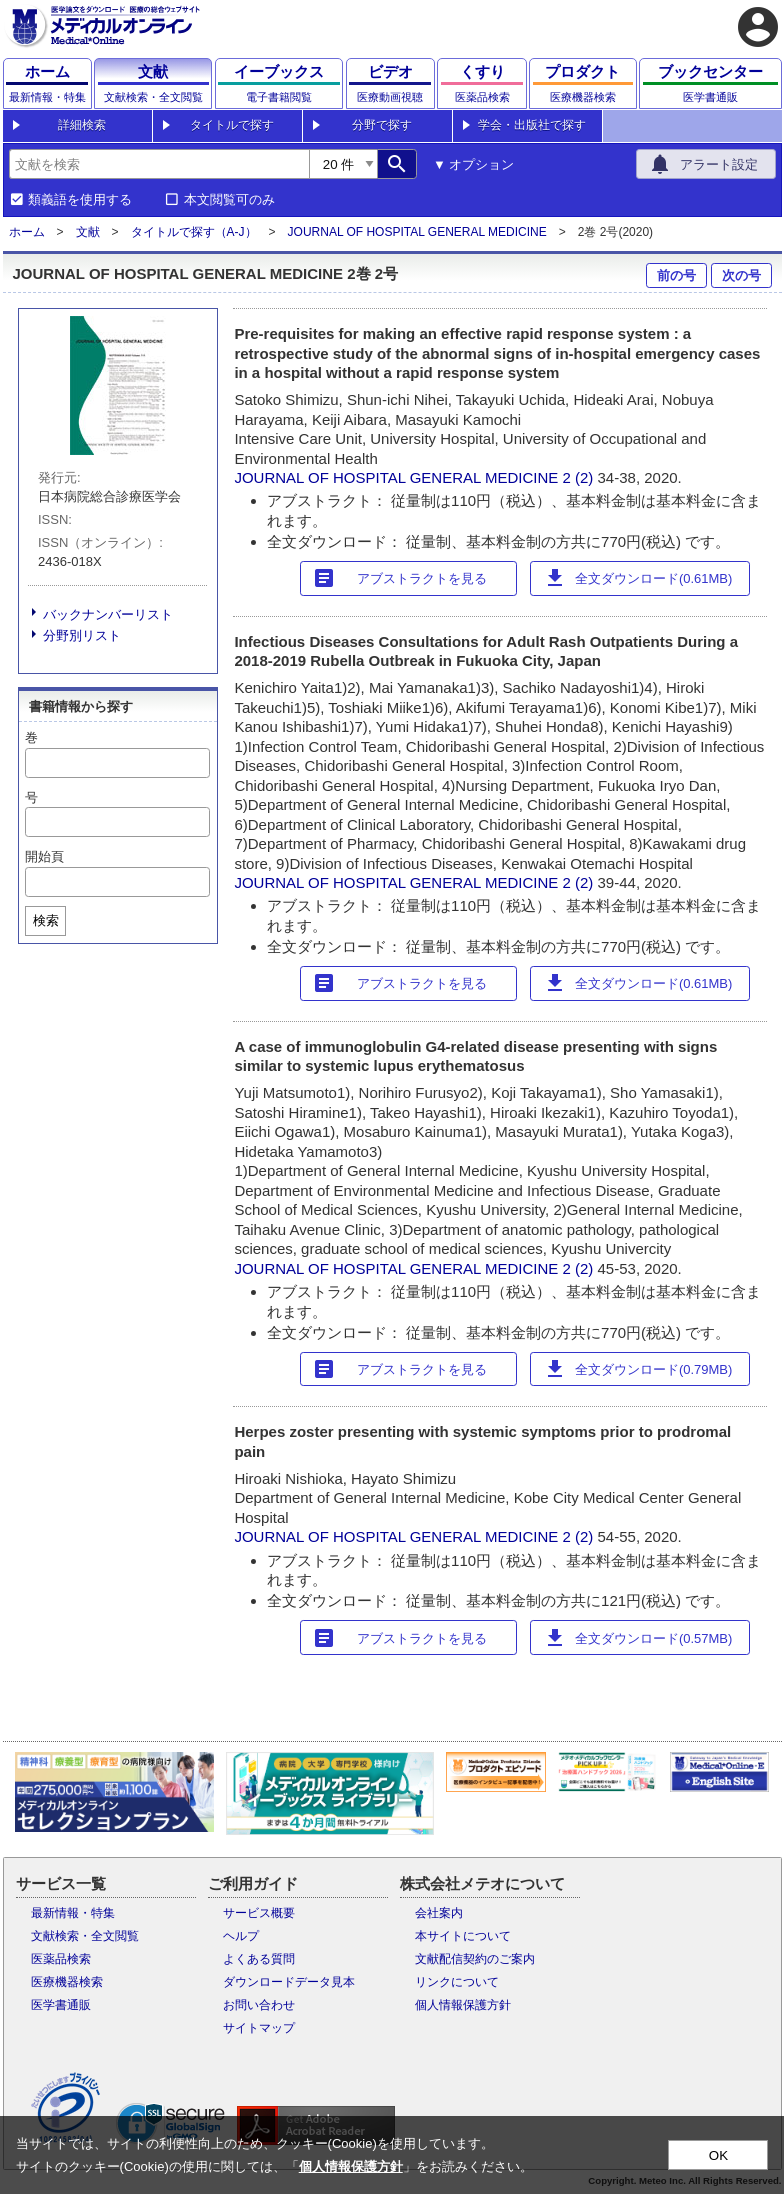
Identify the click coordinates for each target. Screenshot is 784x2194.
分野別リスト (82, 635)
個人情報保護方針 (463, 2005)
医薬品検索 (61, 1959)
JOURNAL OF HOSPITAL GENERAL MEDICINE (417, 232)
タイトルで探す (232, 125)
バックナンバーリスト (108, 614)
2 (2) (580, 477)
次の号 (741, 275)
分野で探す (382, 125)
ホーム (27, 232)
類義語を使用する (80, 200)
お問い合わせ (259, 2005)
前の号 (676, 275)
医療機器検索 (67, 1982)
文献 (88, 232)
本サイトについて (463, 1936)
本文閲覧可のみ (229, 200)
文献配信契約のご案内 (475, 1959)
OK (718, 2155)
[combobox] (159, 164)
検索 (46, 920)
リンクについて (457, 1982)
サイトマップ (259, 2028)
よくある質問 (259, 1959)
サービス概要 (259, 1913)
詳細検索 (82, 125)
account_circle (758, 27)
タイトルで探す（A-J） (194, 232)
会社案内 (439, 1913)
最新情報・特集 (73, 1913)
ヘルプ (241, 1936)
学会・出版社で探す (532, 125)
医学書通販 (61, 2005)
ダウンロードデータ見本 (289, 1982)
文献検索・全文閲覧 (85, 1936)
